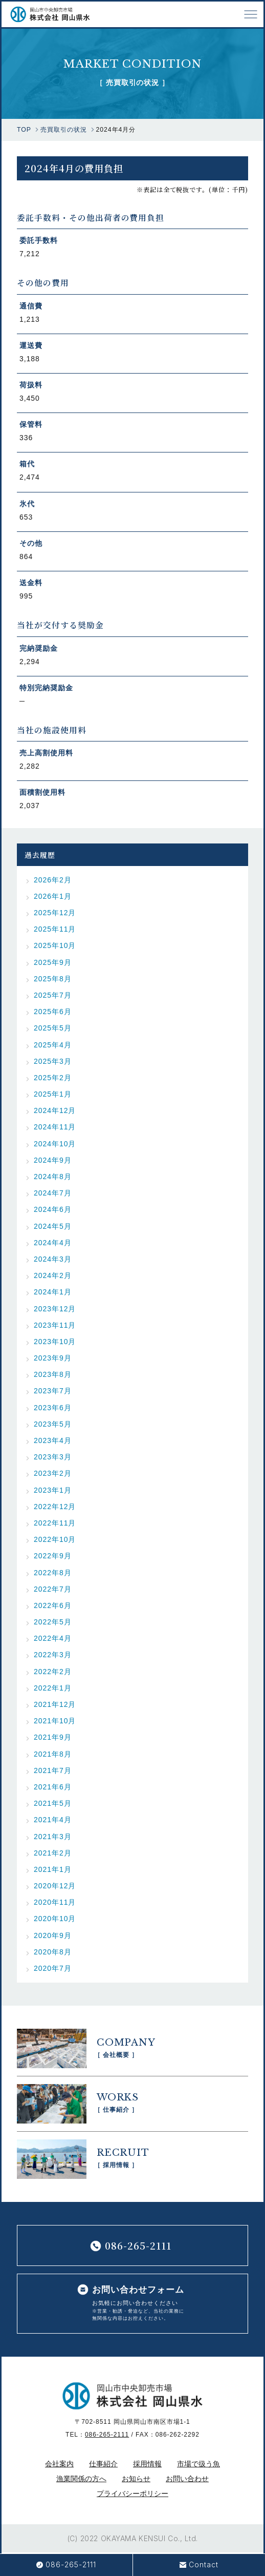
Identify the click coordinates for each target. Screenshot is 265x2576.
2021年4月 (53, 1820)
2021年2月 (53, 1853)
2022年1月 (53, 1688)
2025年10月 (55, 945)
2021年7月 (53, 1770)
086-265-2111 (107, 2434)
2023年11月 (55, 1325)
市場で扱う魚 (198, 2464)
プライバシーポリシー (132, 2493)
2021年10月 (55, 1721)
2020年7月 (53, 1968)
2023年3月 (53, 1457)
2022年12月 (55, 1506)
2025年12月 (55, 913)
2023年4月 (53, 1440)
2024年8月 (53, 1176)
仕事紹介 (103, 2464)
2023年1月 (53, 1490)
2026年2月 (53, 880)
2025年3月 (53, 1061)
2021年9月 (53, 1737)
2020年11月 (55, 1902)
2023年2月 (53, 1473)
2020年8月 (53, 1952)
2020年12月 (55, 1886)
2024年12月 (55, 1110)
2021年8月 (53, 1754)
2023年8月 (53, 1374)
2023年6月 (53, 1408)
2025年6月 (53, 1011)
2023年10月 (55, 1341)
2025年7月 (53, 995)
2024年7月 (53, 1193)
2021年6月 (53, 1787)
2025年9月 (53, 962)
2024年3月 (53, 1259)
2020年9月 (53, 1935)
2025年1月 (53, 1094)
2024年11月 (55, 1127)
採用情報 (147, 2464)
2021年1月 (53, 1869)
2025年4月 (53, 1045)
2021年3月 (53, 1836)
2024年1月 (53, 1292)
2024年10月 (55, 1144)
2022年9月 (53, 1556)
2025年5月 (53, 1028)
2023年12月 (55, 1309)
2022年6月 (53, 1605)
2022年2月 (53, 1671)
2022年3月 (53, 1655)
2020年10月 (55, 1918)
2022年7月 (53, 1589)
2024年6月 (53, 1209)
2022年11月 (55, 1523)
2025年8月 (53, 979)
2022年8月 (53, 1573)
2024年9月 (53, 1160)
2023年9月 (53, 1358)
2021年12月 (55, 1704)
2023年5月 (53, 1424)
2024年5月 (53, 1226)
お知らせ (136, 2479)
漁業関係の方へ (81, 2479)
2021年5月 (53, 1803)
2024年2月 (53, 1275)
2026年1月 (53, 896)
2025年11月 (55, 929)
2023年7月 (53, 1391)
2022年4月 (53, 1638)
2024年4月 (53, 1243)
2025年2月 (53, 1078)
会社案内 (59, 2464)
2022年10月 (55, 1539)
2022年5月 (53, 1622)
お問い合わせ (187, 2479)
